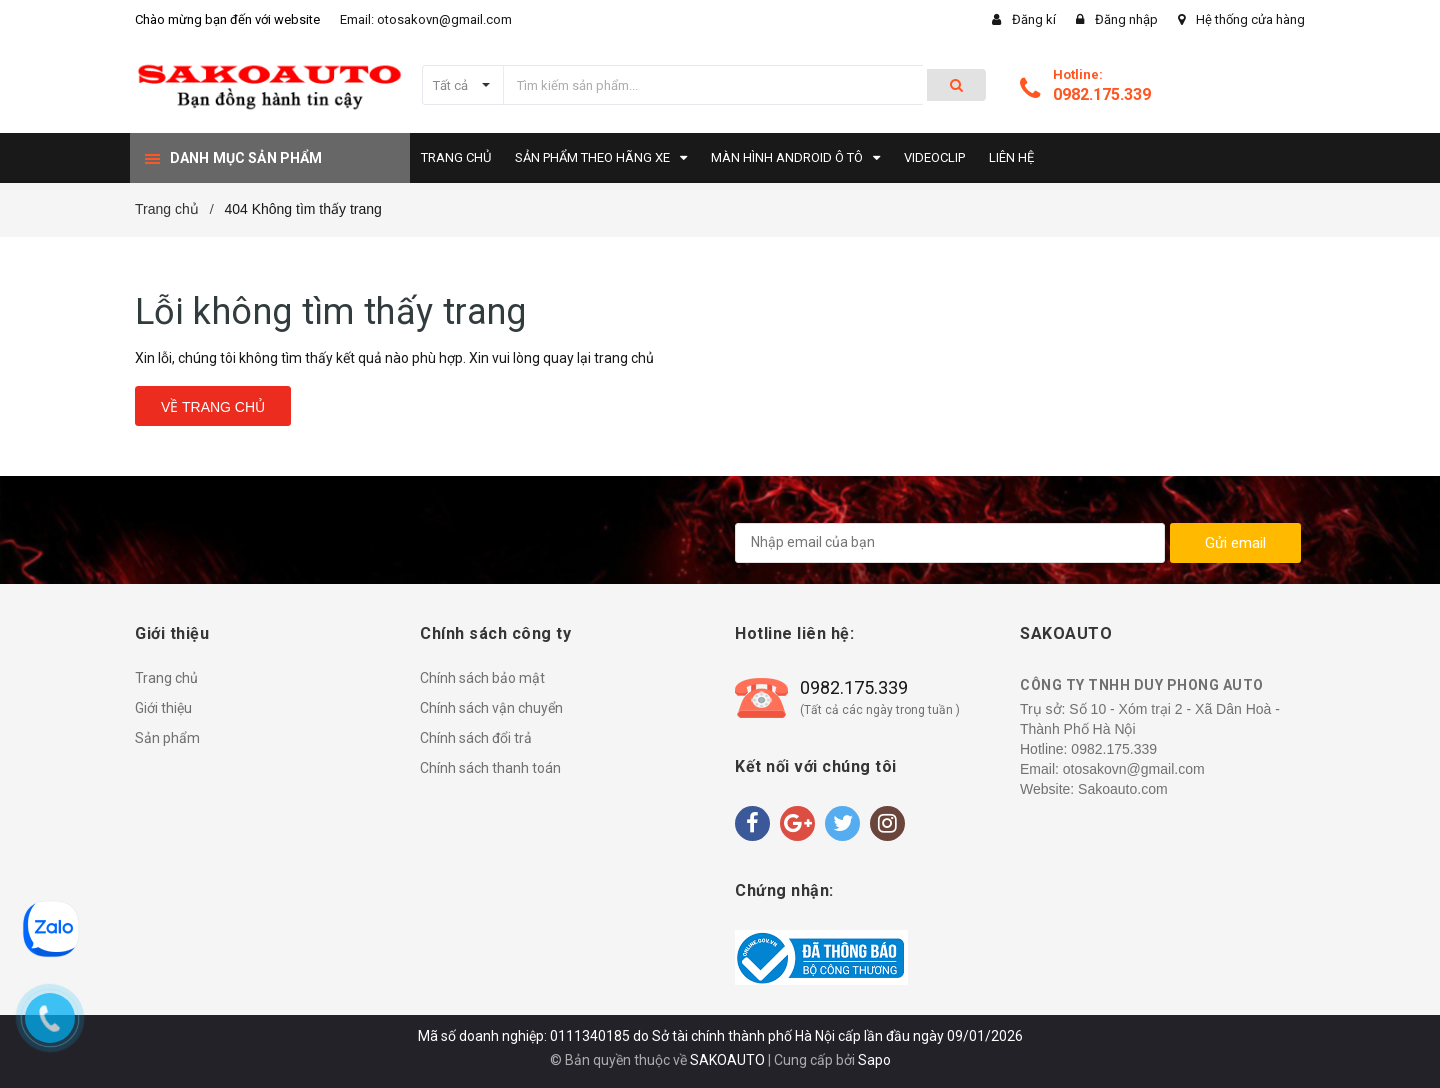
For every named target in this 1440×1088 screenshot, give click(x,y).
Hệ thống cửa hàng (1250, 19)
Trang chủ (166, 678)
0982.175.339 (1102, 94)
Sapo (874, 1060)
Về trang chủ (213, 407)
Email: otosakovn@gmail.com (426, 19)
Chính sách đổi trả (476, 738)
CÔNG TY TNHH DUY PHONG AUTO (1142, 685)
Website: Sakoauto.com (1094, 789)
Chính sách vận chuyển (491, 708)
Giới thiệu (163, 708)
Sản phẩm (167, 738)
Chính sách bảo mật (482, 678)
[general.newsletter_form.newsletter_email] (950, 543)
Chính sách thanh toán (490, 768)
